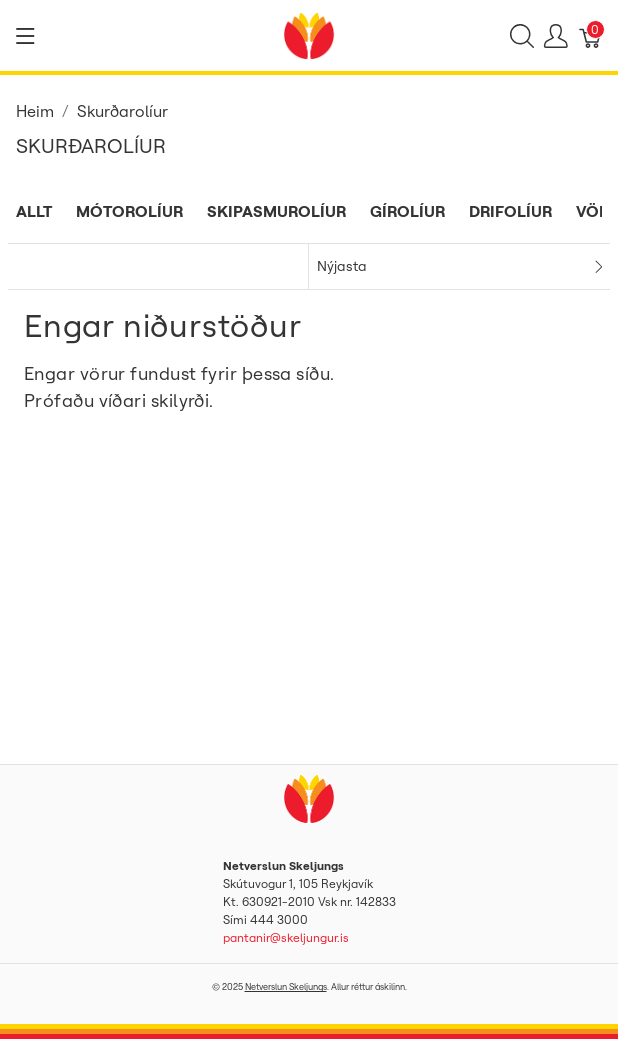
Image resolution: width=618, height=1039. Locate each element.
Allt (34, 211)
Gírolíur (407, 211)
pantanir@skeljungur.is (286, 937)
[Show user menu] (556, 36)
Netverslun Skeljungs (286, 986)
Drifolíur (510, 211)
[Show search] (522, 36)
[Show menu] (25, 36)
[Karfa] (591, 36)
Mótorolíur (129, 211)
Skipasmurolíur (276, 211)
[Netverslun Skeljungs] (309, 34)
